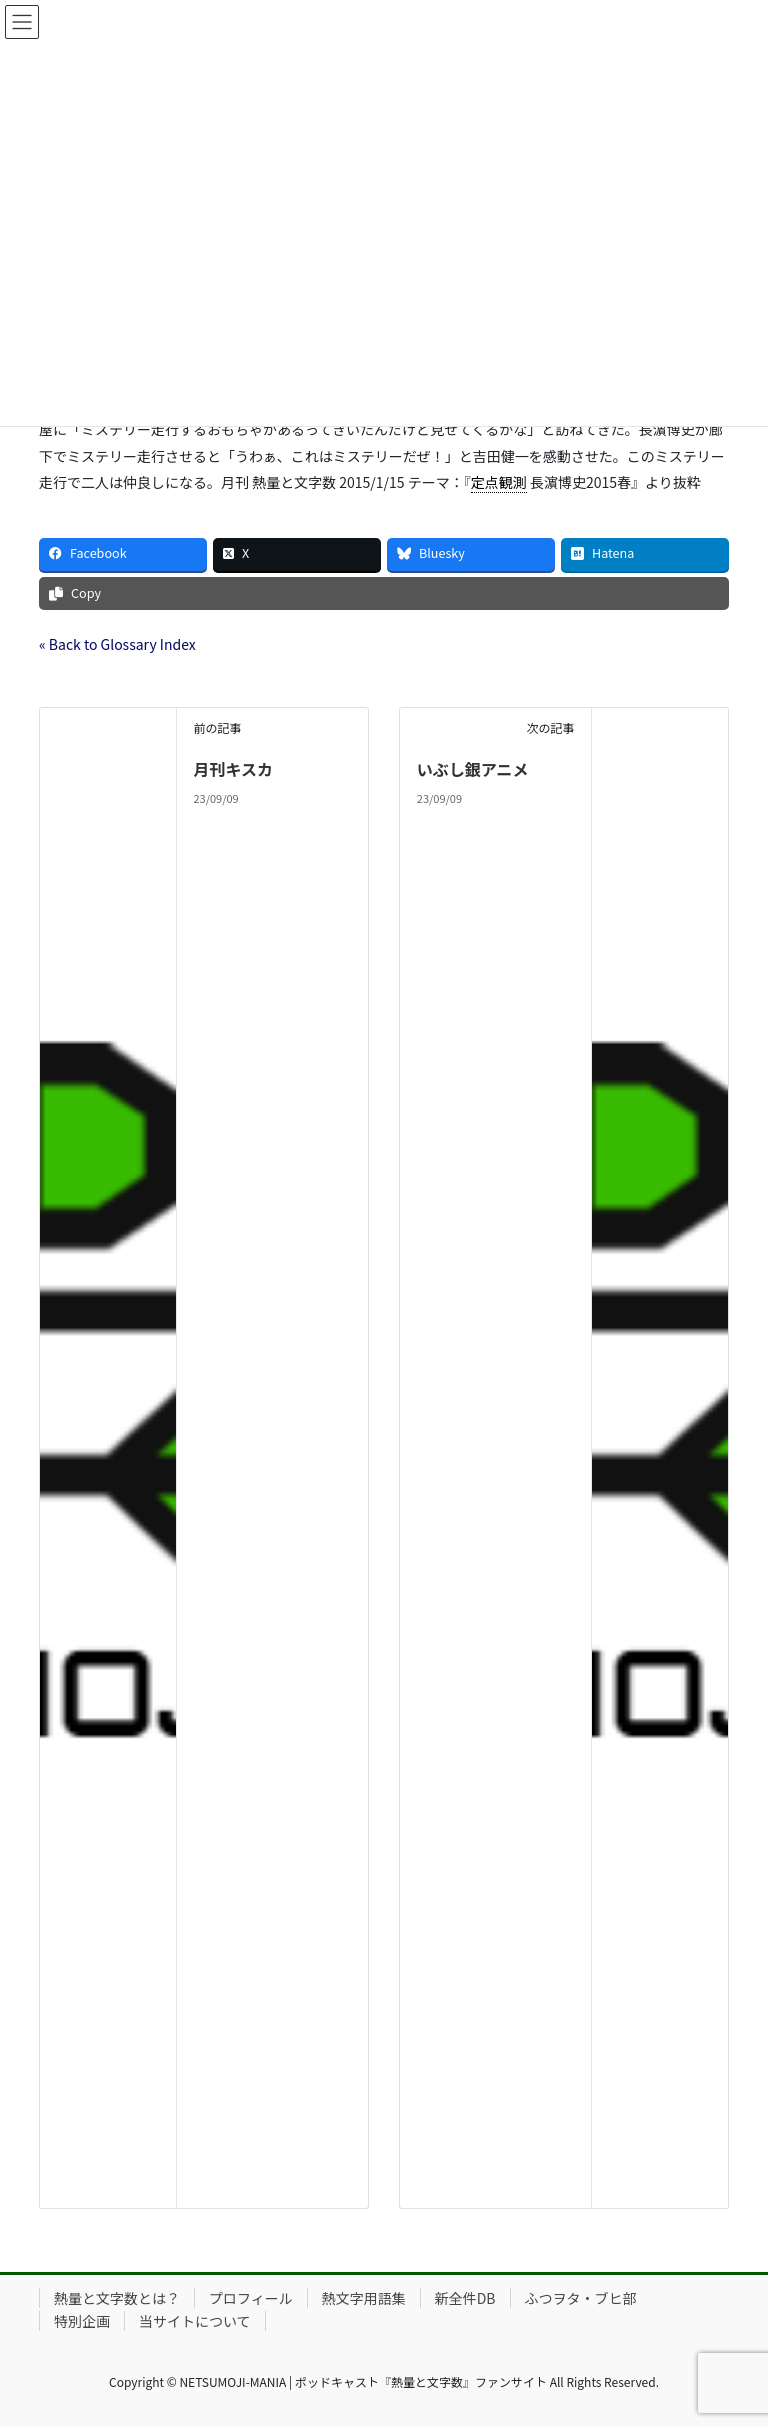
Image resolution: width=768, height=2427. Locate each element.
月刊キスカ (233, 769)
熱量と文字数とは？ (117, 2298)
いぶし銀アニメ (473, 769)
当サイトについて (195, 2321)
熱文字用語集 (364, 2298)
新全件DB (465, 2298)
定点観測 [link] (499, 482)
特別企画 (82, 2321)
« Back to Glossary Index (117, 644)
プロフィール (251, 2298)
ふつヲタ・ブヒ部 (581, 2298)
